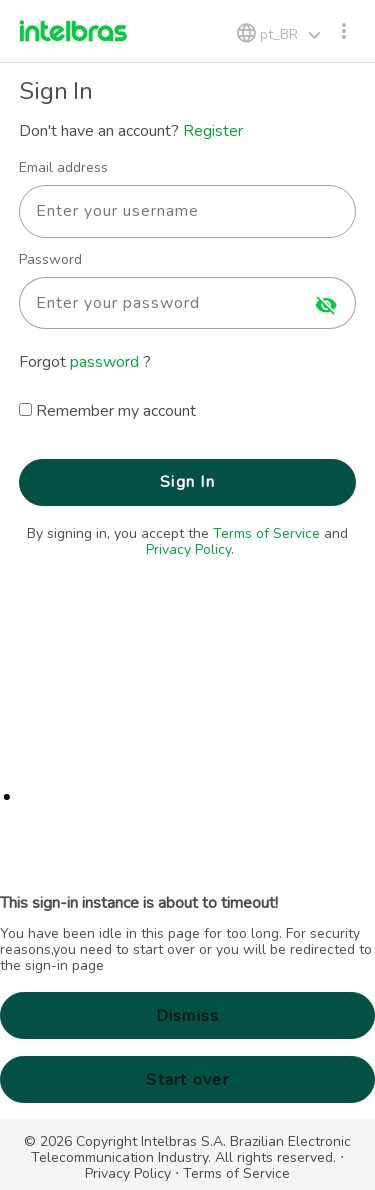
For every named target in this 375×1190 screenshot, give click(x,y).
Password (50, 260)
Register (213, 131)
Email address (63, 168)
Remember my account (116, 411)
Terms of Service (266, 533)
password (106, 362)
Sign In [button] (187, 482)
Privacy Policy (188, 549)
